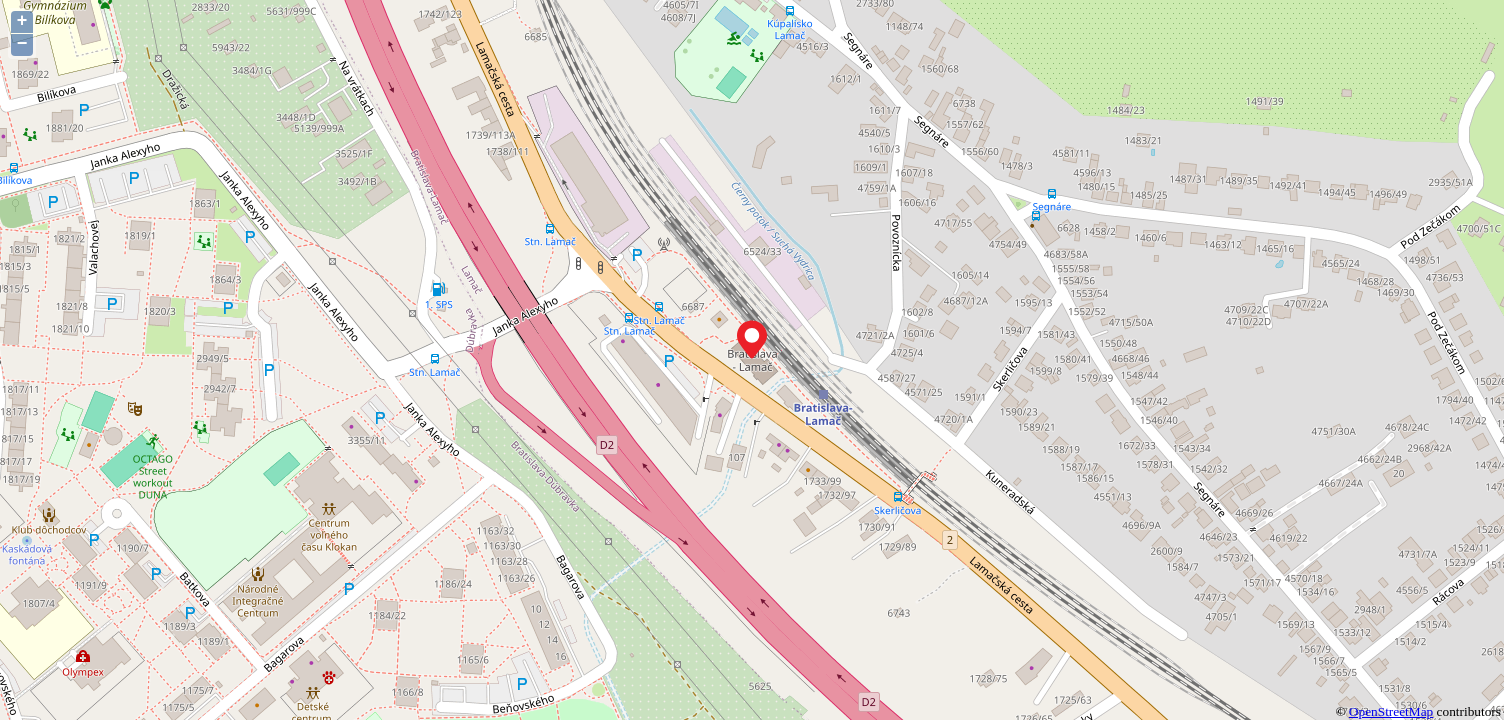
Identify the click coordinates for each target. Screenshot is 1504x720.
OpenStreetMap (1391, 711)
